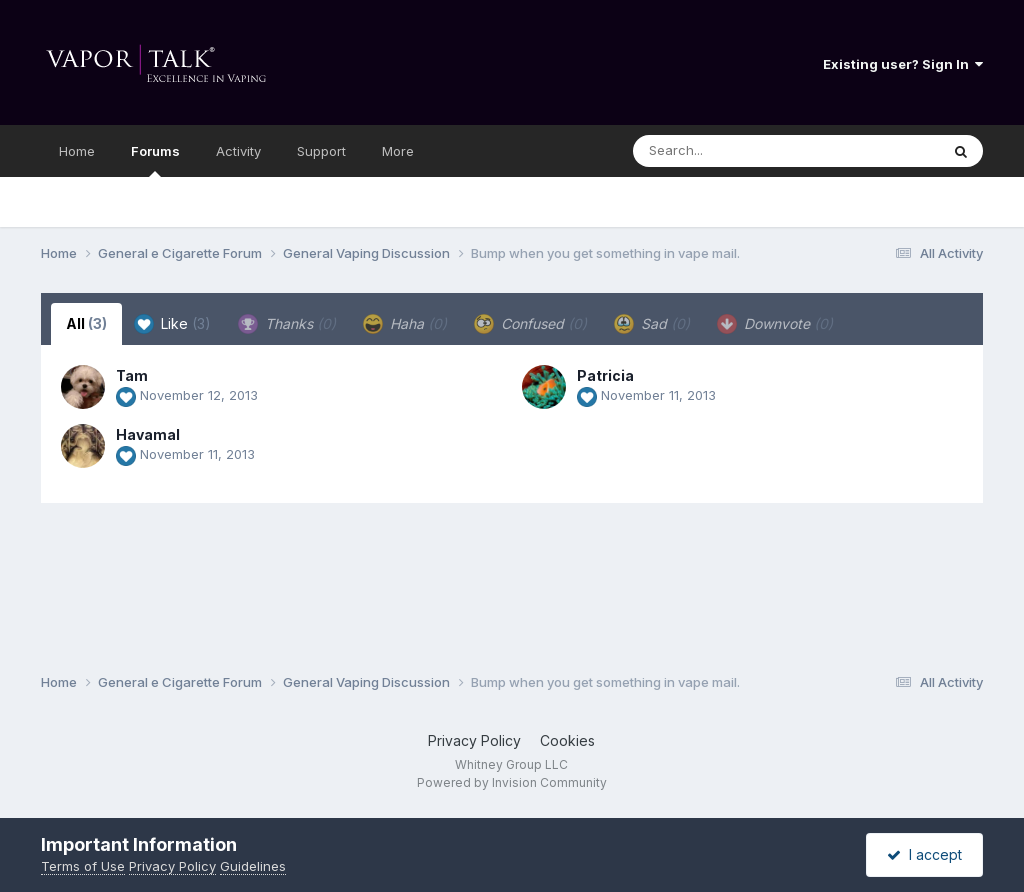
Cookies (567, 740)
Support (321, 151)
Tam (132, 375)
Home (77, 151)
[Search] (731, 151)
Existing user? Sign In (903, 64)
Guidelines (253, 866)
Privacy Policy (474, 740)
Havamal (148, 434)
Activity (238, 151)
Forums (155, 160)
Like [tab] (172, 324)
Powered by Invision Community (512, 782)
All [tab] (86, 323)
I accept (924, 854)
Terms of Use (83, 866)
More (398, 151)
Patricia (605, 375)
